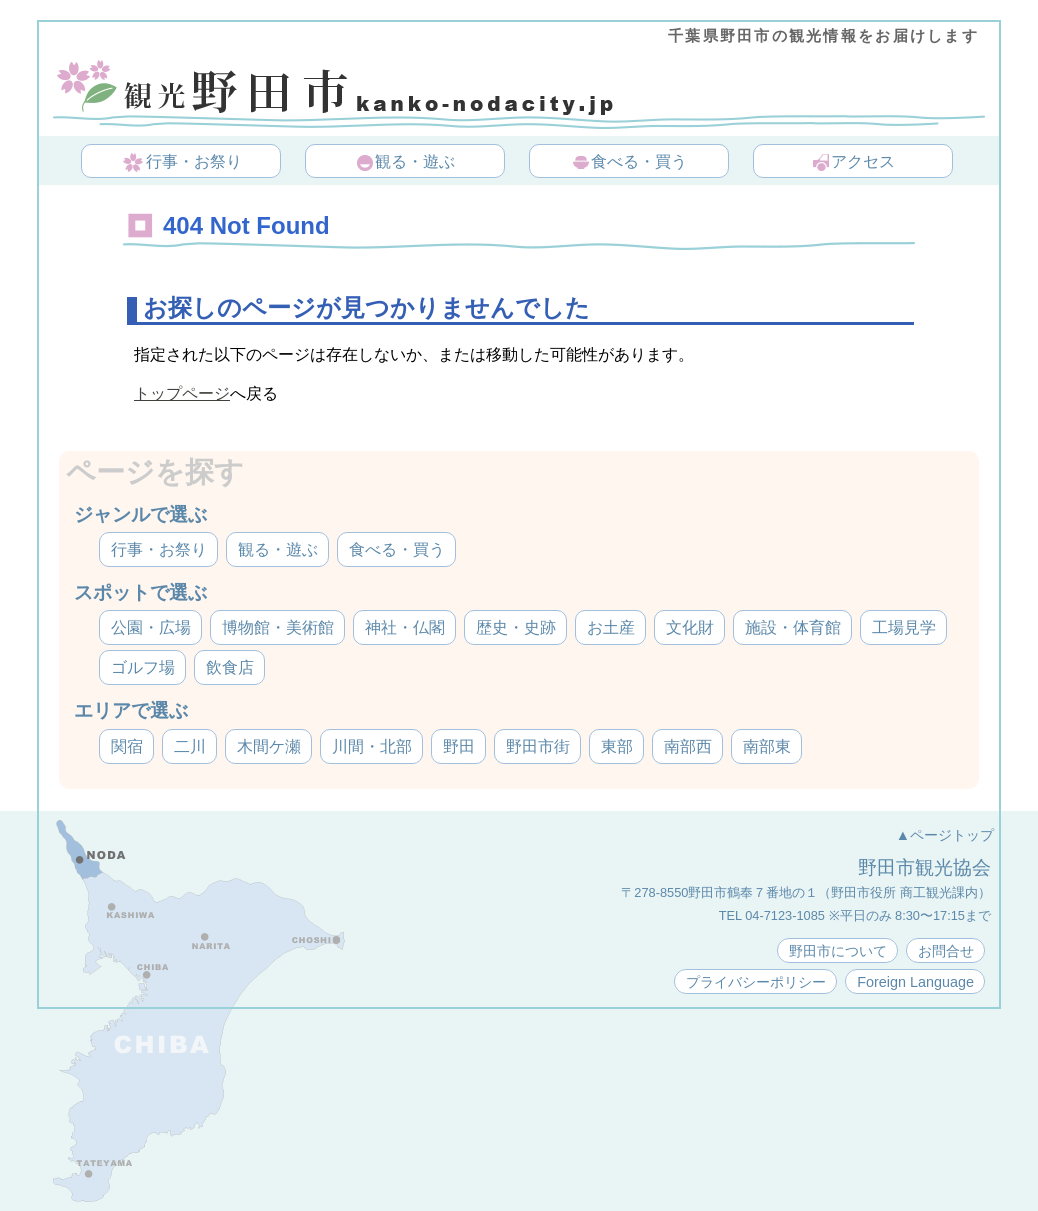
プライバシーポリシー (756, 982)
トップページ (182, 393)
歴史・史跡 (516, 627)
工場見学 (904, 627)
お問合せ (946, 951)
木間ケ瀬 (269, 746)
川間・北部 (372, 746)
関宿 (127, 746)
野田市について (838, 951)
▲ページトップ (945, 835)
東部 (617, 746)
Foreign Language (915, 982)
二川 (190, 746)
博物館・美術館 (278, 627)
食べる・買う (629, 163)
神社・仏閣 (405, 627)
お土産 (611, 627)
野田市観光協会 (924, 867)
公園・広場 (151, 627)
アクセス (853, 163)
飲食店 (230, 667)
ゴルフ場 (143, 667)
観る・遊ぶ (405, 163)
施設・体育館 (793, 627)
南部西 (688, 746)
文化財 (690, 627)
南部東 (767, 746)
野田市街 (538, 746)
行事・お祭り (182, 163)
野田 (459, 746)
